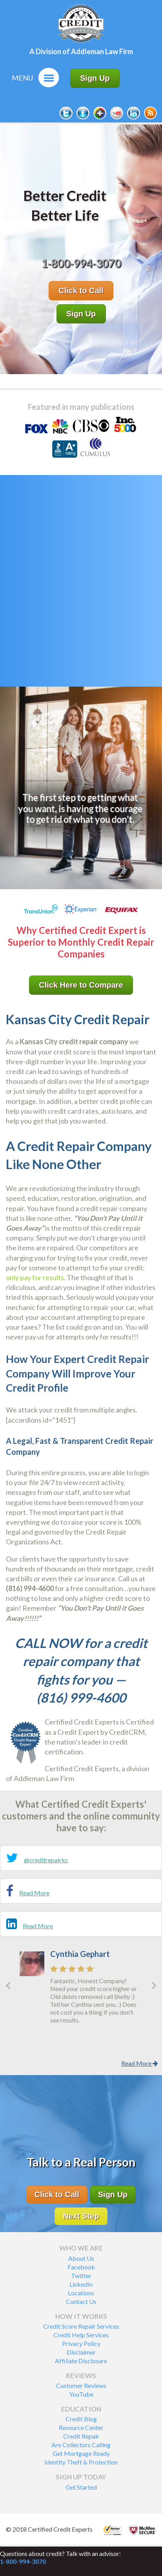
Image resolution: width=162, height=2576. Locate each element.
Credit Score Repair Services (81, 2326)
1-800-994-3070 (23, 2561)
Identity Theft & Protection (81, 2462)
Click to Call (80, 290)
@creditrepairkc (46, 1859)
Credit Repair (81, 2436)
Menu (22, 77)
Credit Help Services (81, 2334)
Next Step (81, 2216)
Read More (34, 1892)
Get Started (81, 2487)
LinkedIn (81, 2284)
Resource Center (81, 2427)
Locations (81, 2292)
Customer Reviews (81, 2385)
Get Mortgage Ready (81, 2453)
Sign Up (95, 78)
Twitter (81, 2275)
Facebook (81, 2267)
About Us (81, 2258)
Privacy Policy (81, 2343)
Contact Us (81, 2301)
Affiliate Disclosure (81, 2360)
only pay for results (35, 1277)
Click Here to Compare (81, 985)
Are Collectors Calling (81, 2444)
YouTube (81, 2394)
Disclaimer (81, 2352)
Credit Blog (81, 2419)
